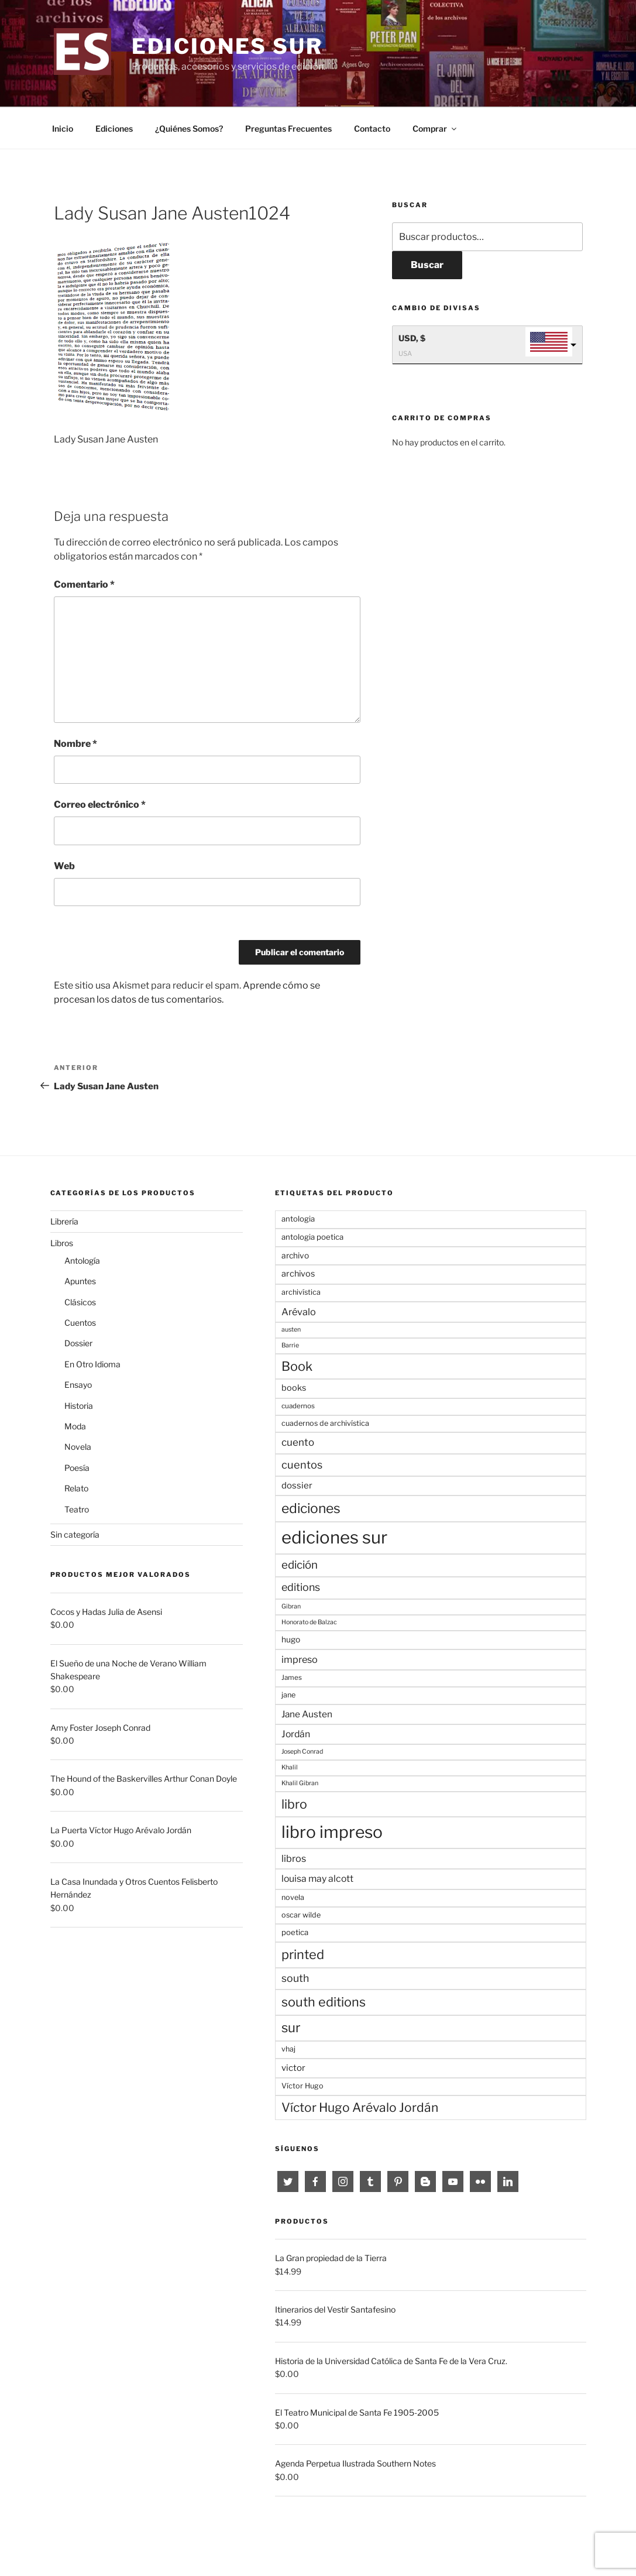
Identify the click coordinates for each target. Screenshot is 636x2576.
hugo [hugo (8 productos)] (290, 1639)
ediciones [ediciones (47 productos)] (311, 1508)
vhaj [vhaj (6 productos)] (288, 2049)
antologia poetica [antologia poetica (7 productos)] (312, 1236)
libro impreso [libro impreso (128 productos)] (332, 1832)
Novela (77, 1447)
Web (64, 866)
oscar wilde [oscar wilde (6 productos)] (301, 1914)
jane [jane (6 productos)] (288, 1694)
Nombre (75, 743)
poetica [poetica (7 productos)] (294, 1932)
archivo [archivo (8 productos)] (295, 1255)
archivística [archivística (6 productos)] (301, 1292)
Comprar (435, 128)
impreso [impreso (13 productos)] (299, 1659)
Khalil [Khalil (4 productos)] (289, 1767)
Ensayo (78, 1385)
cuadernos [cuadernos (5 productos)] (298, 1406)
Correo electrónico (100, 804)
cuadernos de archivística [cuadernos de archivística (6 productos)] (325, 1423)
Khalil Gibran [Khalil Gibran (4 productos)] (299, 1783)
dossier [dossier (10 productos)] (296, 1485)
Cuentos (80, 1323)
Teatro (76, 1509)
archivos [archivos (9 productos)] (298, 1273)
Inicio (62, 128)
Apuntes (80, 1281)
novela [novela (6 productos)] (292, 1897)
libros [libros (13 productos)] (293, 1858)
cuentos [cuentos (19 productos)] (301, 1464)
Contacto (372, 128)
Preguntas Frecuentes (288, 128)
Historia (78, 1406)
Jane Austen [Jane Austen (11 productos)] (306, 1714)
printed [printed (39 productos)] (302, 1954)
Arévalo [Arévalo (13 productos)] (298, 1312)
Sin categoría (74, 1534)
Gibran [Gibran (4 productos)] (291, 1606)
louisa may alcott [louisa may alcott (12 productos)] (317, 1878)
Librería (64, 1221)
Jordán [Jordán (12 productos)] (295, 1734)
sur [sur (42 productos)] (291, 2027)
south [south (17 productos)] (295, 1978)
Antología (82, 1260)
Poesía (77, 1468)
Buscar (427, 264)
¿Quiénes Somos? (189, 128)
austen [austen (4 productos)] (291, 1329)
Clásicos (80, 1302)
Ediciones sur (227, 46)
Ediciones (114, 128)
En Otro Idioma (92, 1364)
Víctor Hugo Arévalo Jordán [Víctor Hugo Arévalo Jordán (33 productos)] (359, 2107)
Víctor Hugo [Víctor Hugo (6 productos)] (302, 2085)
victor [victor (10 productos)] (293, 2068)
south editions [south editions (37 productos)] (323, 2001)
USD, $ (411, 338)
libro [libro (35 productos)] (294, 1804)
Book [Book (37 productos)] (296, 1366)
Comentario (84, 584)
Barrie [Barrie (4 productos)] (290, 1345)
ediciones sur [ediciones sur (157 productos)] (334, 1537)
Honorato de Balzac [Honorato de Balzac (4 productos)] (309, 1622)
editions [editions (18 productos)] (300, 1587)
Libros (61, 1243)
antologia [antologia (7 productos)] (298, 1218)
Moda (75, 1426)
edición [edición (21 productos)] (299, 1565)
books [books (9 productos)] (293, 1388)
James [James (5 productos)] (291, 1677)
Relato (76, 1488)
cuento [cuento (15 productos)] (297, 1442)
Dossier (78, 1343)
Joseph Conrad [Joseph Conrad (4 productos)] (302, 1751)
